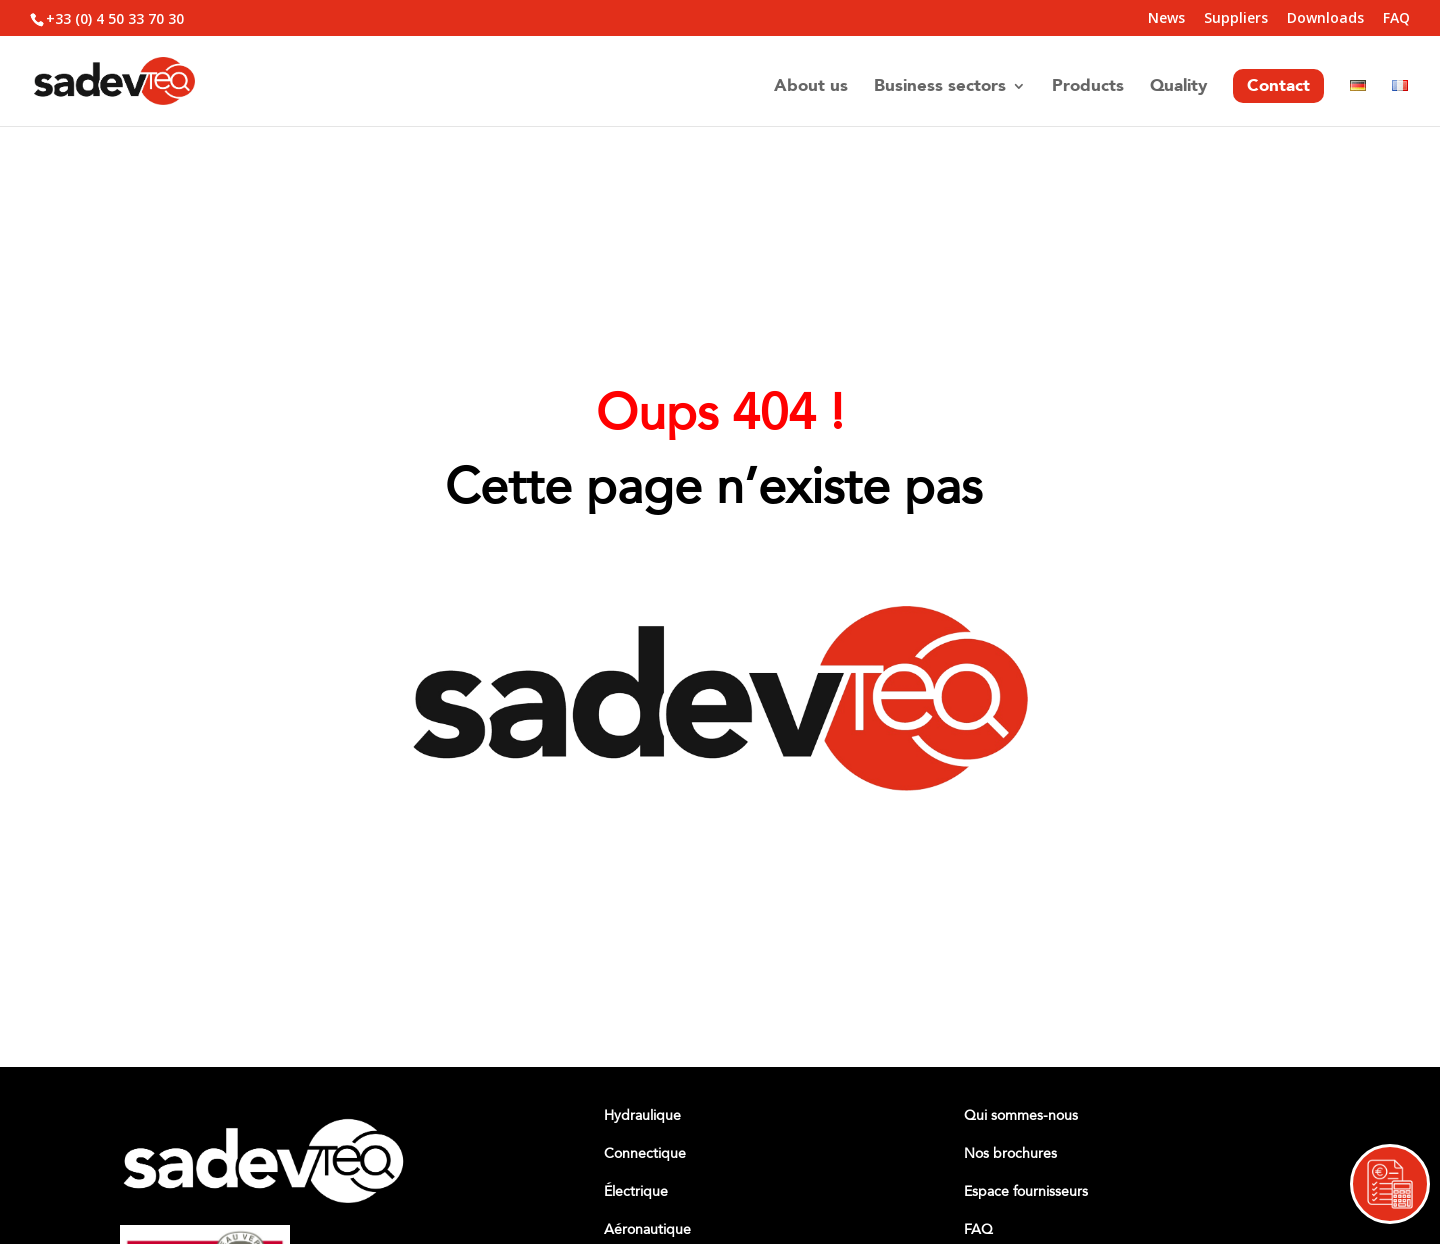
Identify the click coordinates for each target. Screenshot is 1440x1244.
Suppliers (1236, 19)
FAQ (1396, 19)
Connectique (645, 1153)
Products (1088, 88)
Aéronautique (647, 1229)
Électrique (636, 1191)
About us (811, 88)
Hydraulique (642, 1115)
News (1166, 19)
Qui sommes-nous (1021, 1115)
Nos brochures (1010, 1153)
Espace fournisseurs (1026, 1191)
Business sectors (940, 88)
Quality (1178, 88)
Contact (1278, 85)
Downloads (1325, 19)
